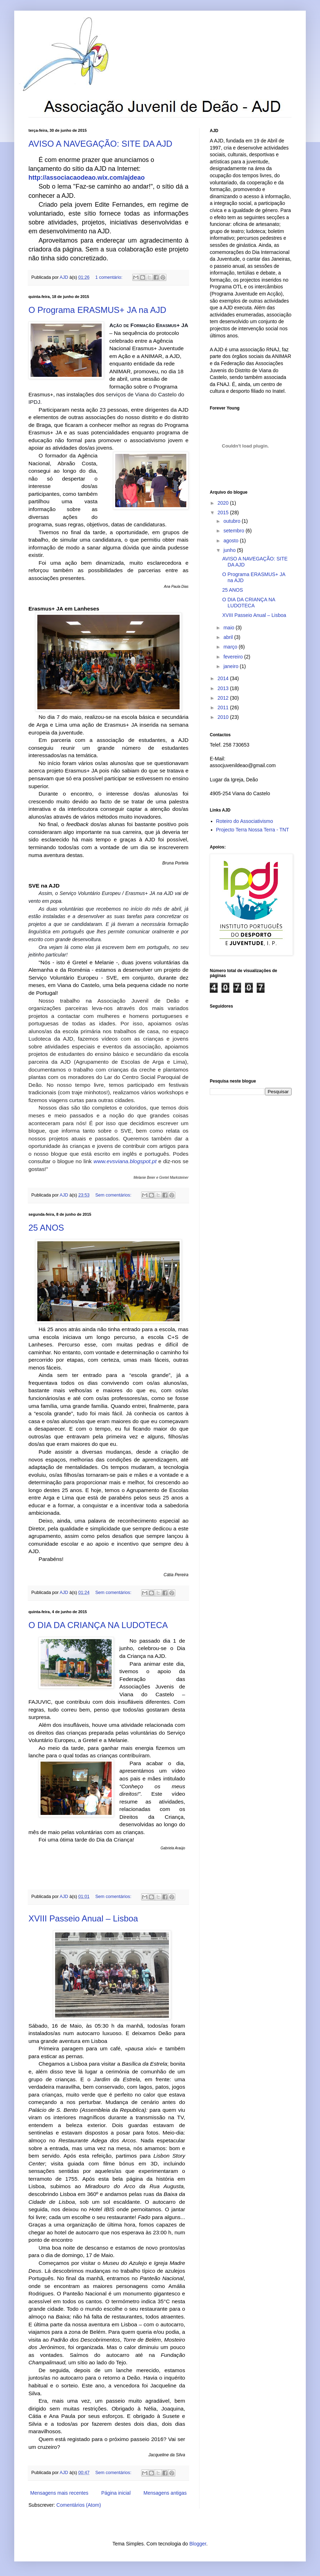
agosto (231, 540)
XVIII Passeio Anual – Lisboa (83, 1918)
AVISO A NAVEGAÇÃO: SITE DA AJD (100, 143)
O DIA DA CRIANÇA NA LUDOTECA (98, 1625)
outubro (232, 521)
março (231, 647)
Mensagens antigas (165, 2493)
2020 (224, 503)
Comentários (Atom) (79, 2505)
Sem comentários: (114, 1195)
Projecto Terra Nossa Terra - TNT (252, 830)
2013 (224, 688)
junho (230, 550)
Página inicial (116, 2493)
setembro (234, 530)
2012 (224, 698)
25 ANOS (46, 1227)
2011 (224, 707)
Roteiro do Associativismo (244, 821)
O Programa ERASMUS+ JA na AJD (97, 310)
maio (229, 627)
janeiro (231, 666)
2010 (224, 717)
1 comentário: (109, 277)
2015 (224, 512)
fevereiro (233, 657)
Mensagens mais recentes (59, 2493)
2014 (224, 678)
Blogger (197, 2544)
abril (228, 637)
